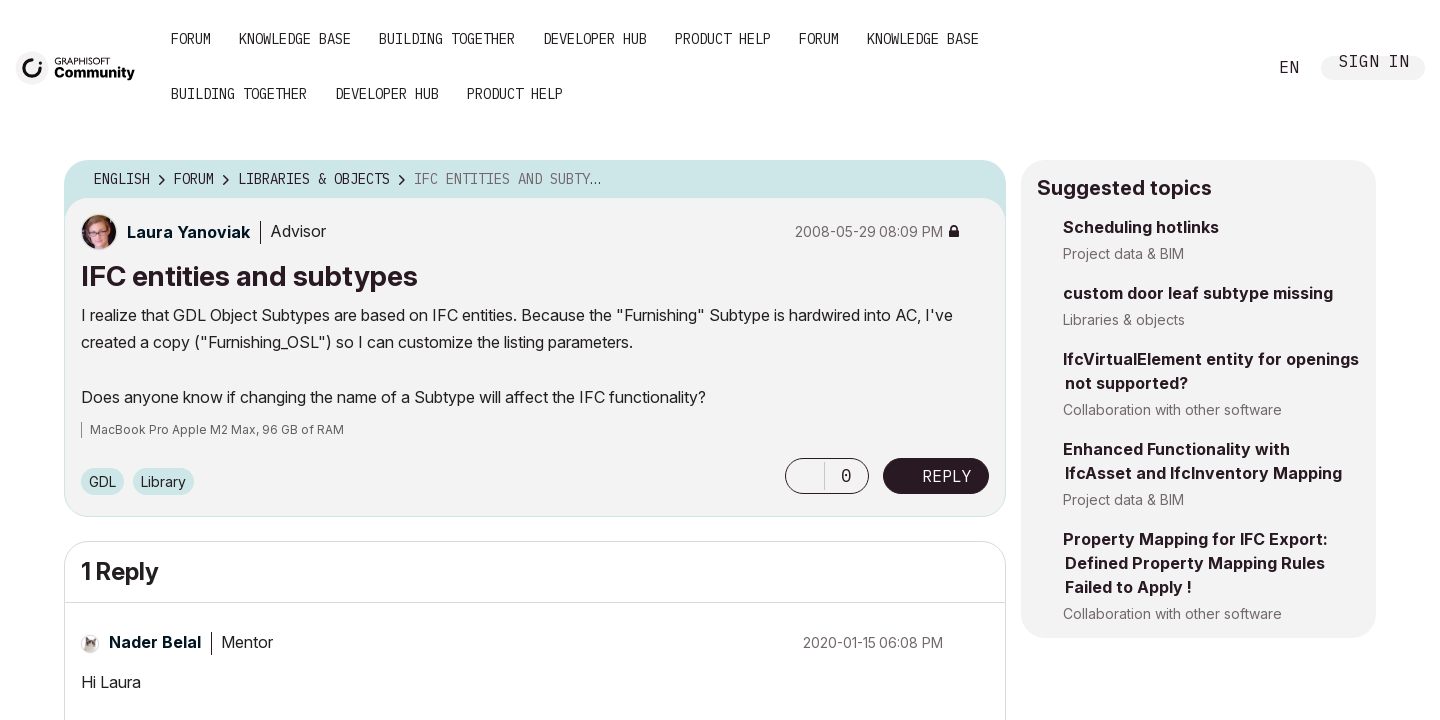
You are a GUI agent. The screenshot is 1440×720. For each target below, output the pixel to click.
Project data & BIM (1123, 253)
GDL (102, 481)
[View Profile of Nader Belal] (155, 642)
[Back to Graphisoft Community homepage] (82, 66)
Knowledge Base (295, 39)
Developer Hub (595, 39)
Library (163, 481)
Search (1229, 68)
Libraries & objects (1124, 319)
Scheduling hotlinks (1141, 227)
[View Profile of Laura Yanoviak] (188, 232)
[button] (805, 476)
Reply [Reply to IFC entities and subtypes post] (947, 476)
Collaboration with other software (1172, 409)
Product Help (723, 39)
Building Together (447, 39)
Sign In (1374, 63)
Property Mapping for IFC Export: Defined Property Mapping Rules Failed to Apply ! (1195, 563)
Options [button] (978, 180)
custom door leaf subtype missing (1198, 293)
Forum (191, 39)
